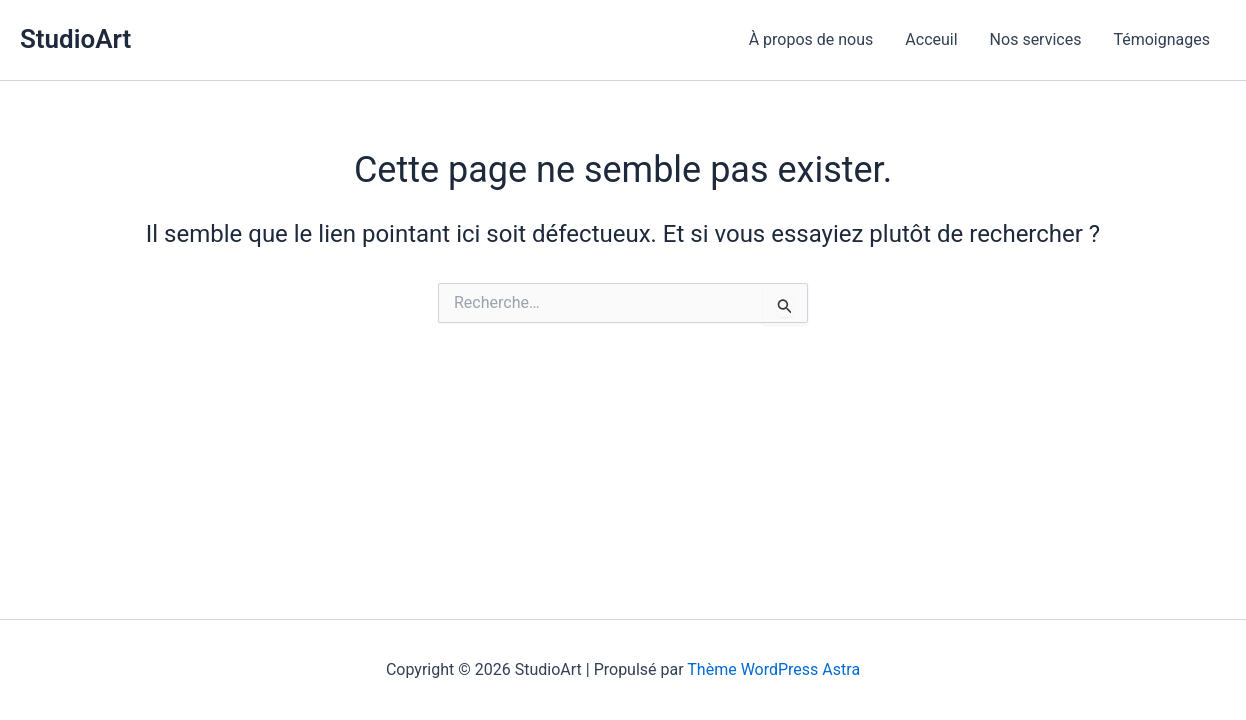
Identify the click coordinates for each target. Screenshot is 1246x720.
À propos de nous (811, 39)
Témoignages (1161, 39)
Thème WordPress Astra (773, 669)
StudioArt (75, 39)
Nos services (1036, 39)
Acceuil (931, 39)
